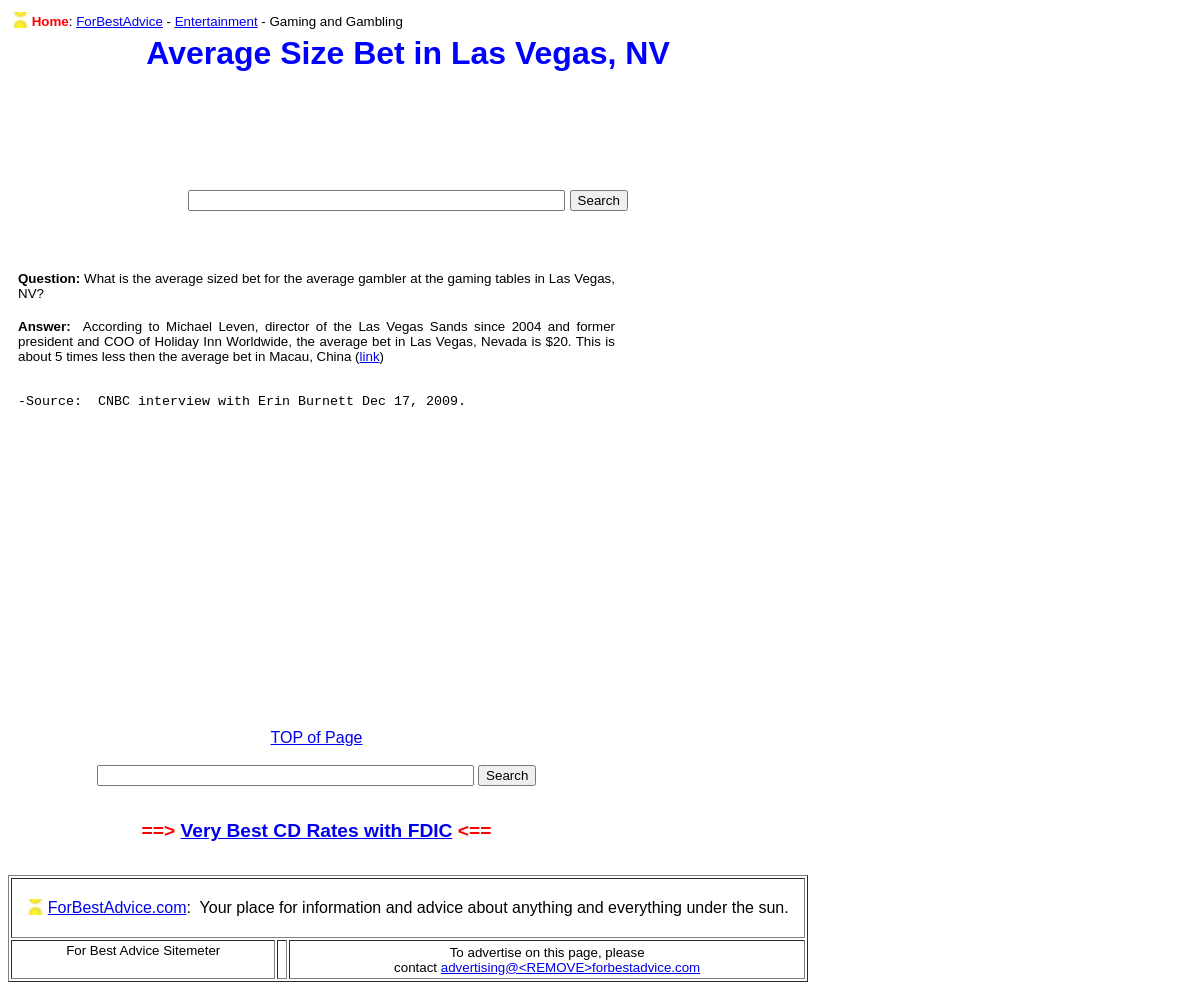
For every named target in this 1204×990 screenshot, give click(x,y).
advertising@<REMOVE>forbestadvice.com (570, 967)
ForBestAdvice (119, 21)
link (370, 356)
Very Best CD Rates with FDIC (317, 830)
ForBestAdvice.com (117, 907)
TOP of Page (317, 737)
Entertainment (216, 21)
